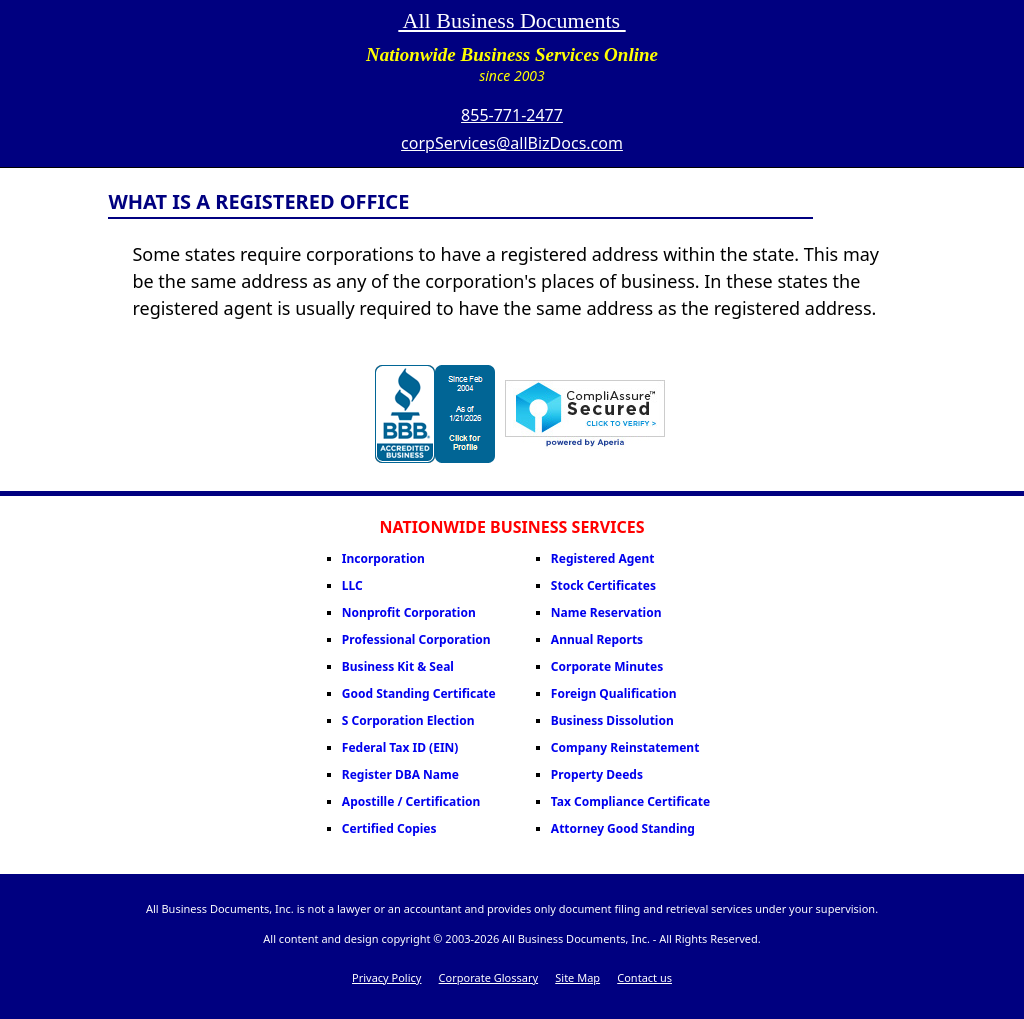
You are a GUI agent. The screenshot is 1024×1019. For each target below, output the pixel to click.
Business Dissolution (612, 720)
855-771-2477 (512, 115)
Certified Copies (389, 828)
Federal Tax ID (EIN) (400, 747)
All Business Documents (511, 20)
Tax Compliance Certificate (630, 801)
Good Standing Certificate (419, 693)
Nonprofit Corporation (409, 612)
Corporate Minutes (607, 666)
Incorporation (383, 558)
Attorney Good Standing (623, 828)
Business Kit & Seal (398, 666)
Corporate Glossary (488, 977)
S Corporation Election (408, 720)
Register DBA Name (400, 774)
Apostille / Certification (411, 801)
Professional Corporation (416, 639)
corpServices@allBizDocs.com (512, 143)
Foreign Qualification (614, 693)
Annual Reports (597, 639)
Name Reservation (606, 612)
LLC (352, 585)
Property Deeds (597, 774)
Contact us (644, 977)
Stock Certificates (603, 585)
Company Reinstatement (625, 747)
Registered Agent (603, 558)
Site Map (577, 977)
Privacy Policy (386, 977)
